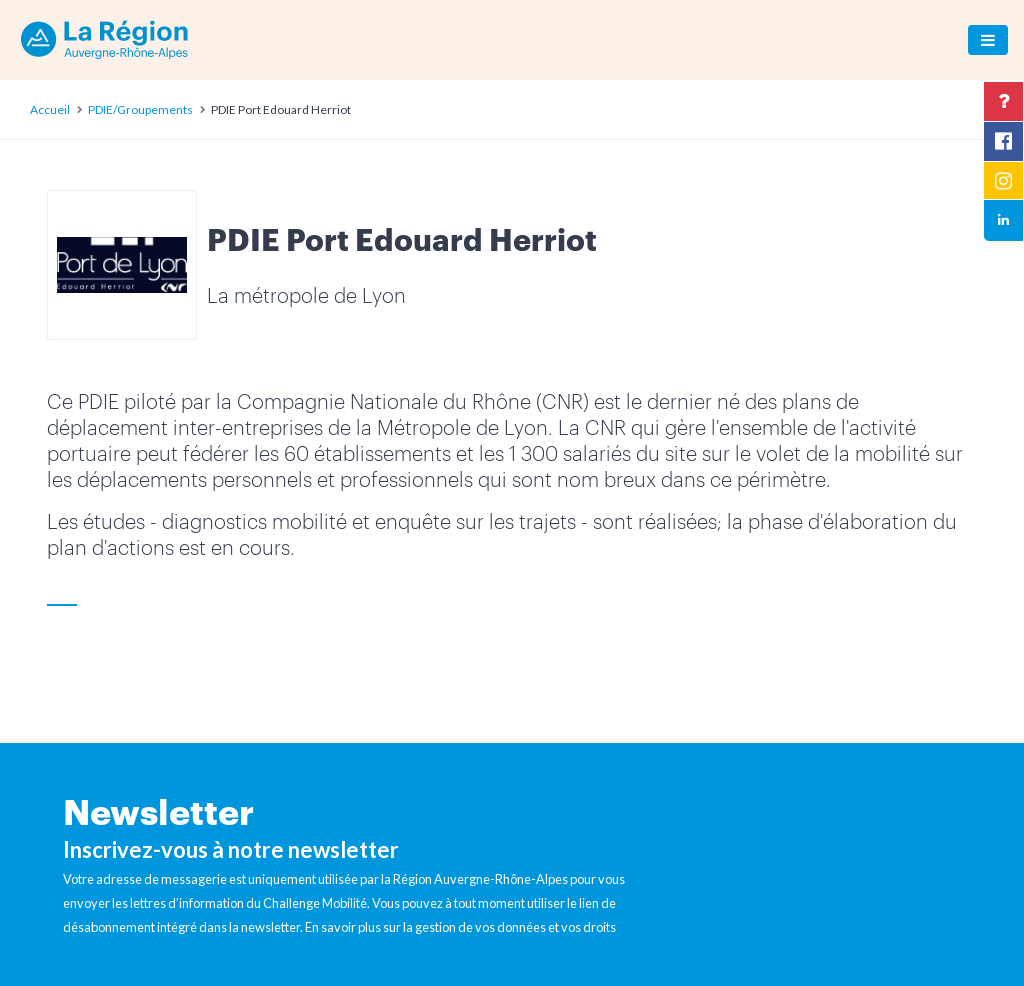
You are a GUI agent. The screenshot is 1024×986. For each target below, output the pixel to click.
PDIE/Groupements (140, 109)
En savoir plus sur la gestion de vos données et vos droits (460, 927)
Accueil (50, 109)
